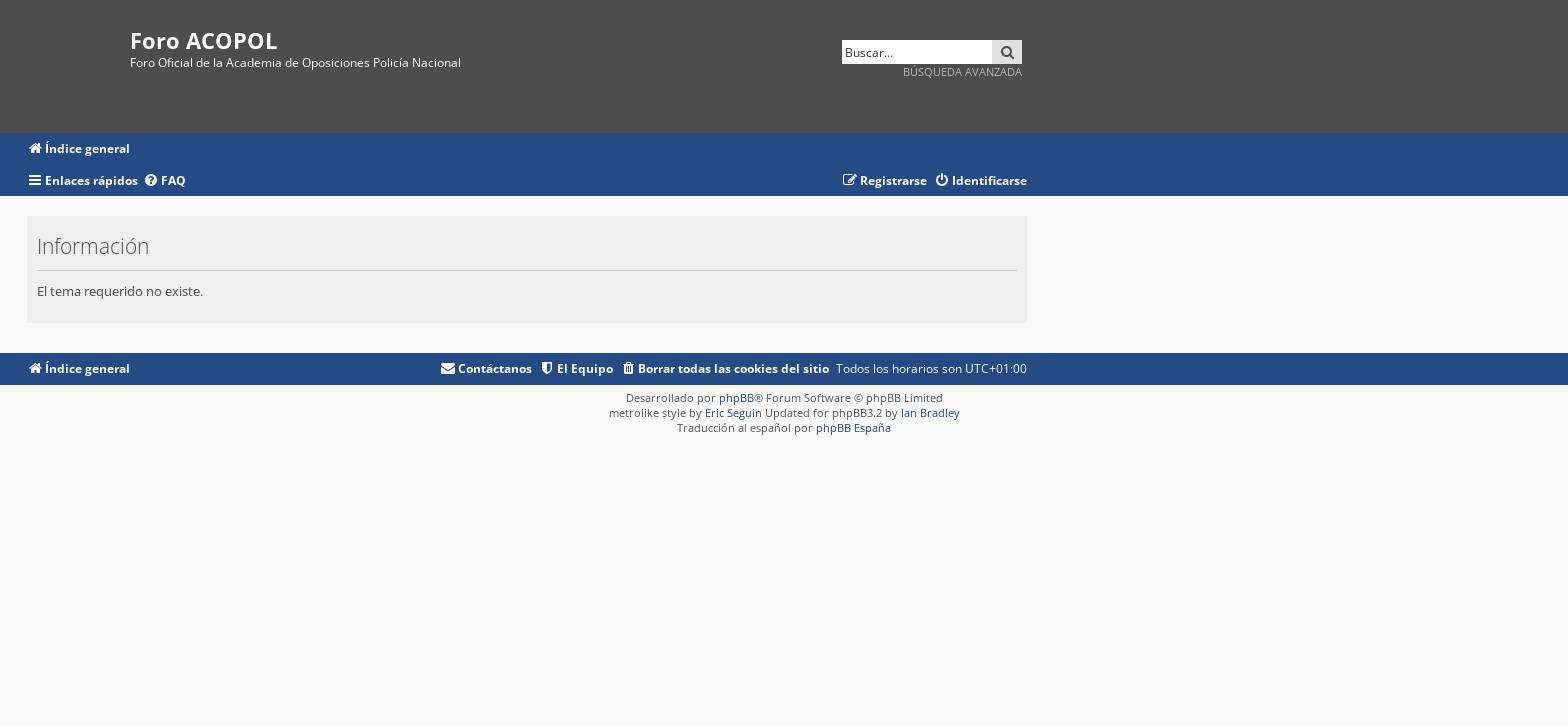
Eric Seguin (733, 412)
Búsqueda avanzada (962, 71)
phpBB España (853, 427)
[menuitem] (164, 181)
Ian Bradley (930, 412)
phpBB (736, 397)
